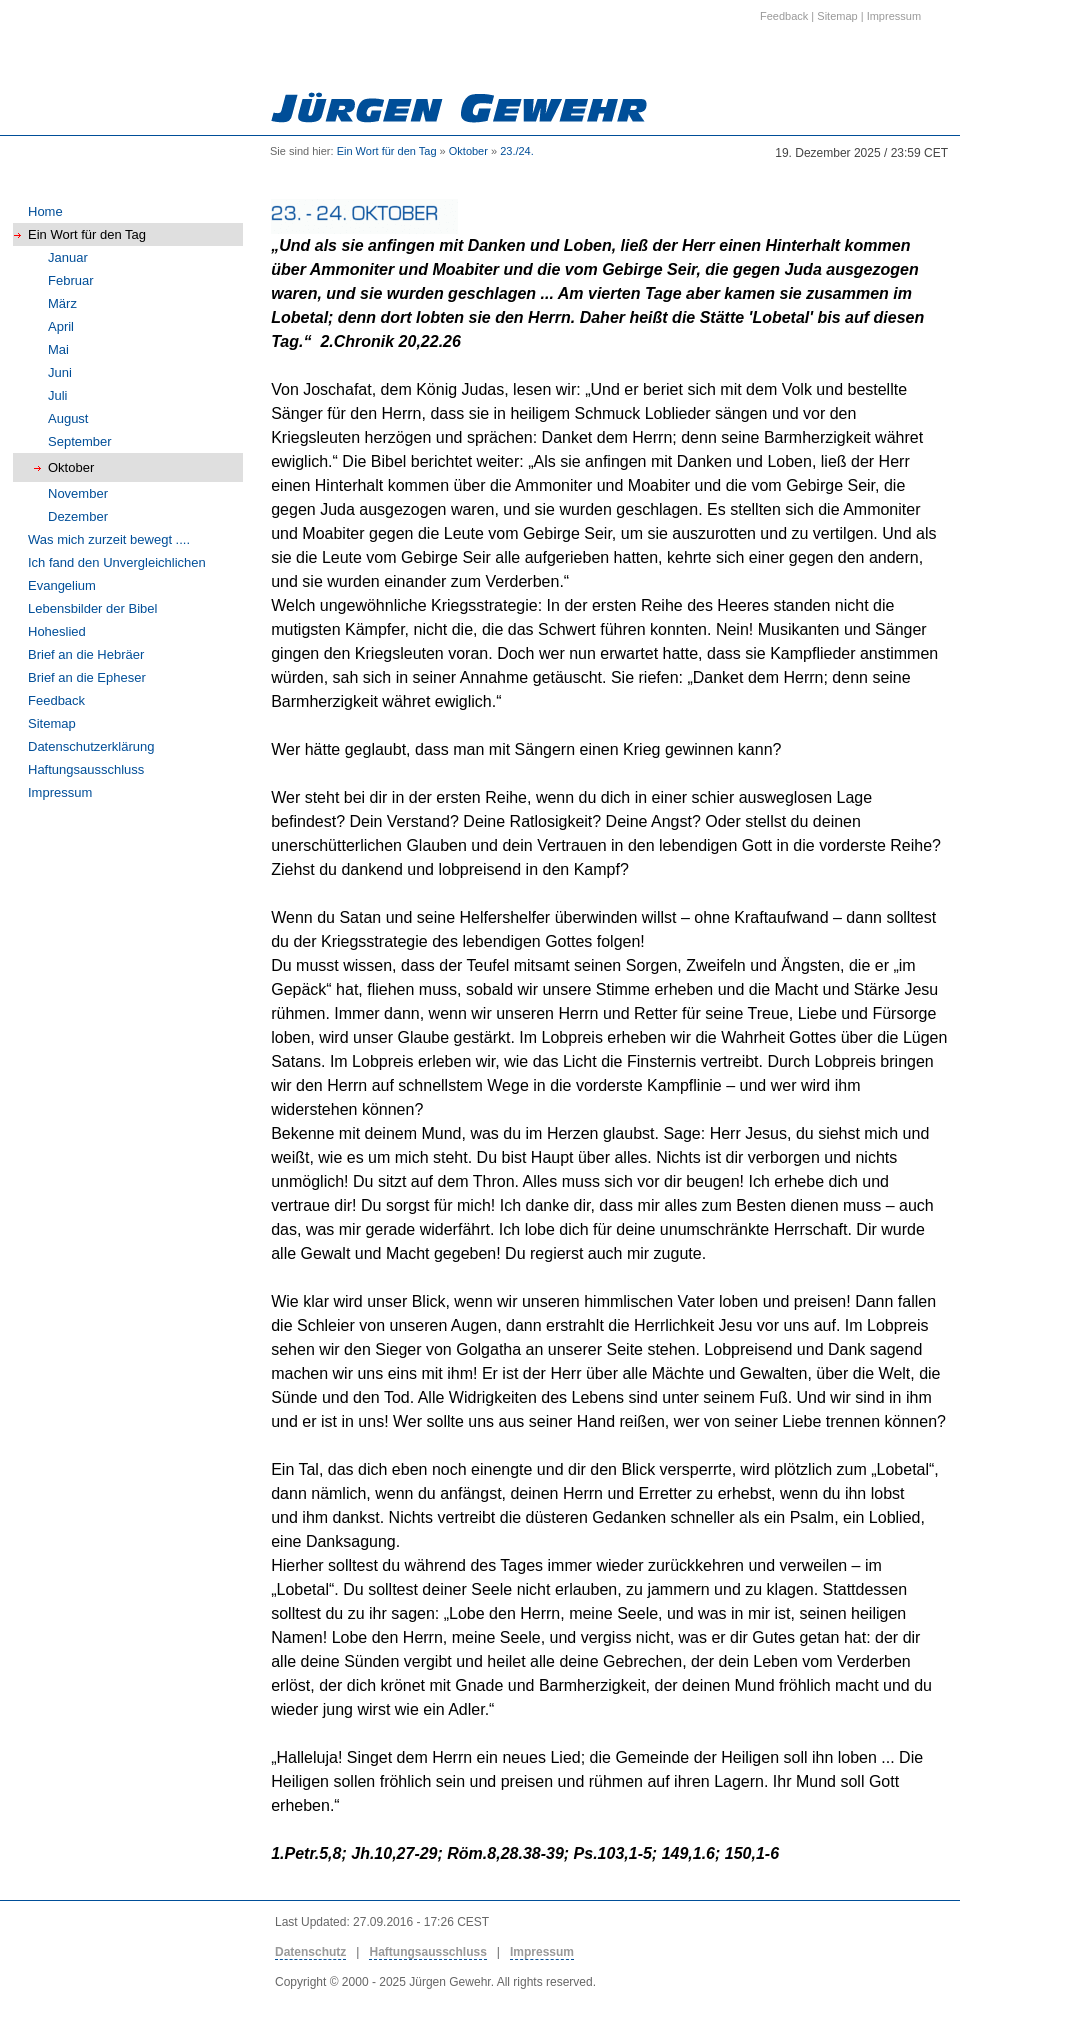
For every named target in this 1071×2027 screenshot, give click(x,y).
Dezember (78, 516)
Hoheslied (57, 631)
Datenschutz (310, 1952)
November (78, 493)
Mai (58, 349)
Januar (68, 257)
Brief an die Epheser (87, 677)
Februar (71, 280)
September (80, 441)
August (68, 418)
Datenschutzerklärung (91, 746)
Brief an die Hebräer (86, 654)
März (62, 303)
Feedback (56, 700)
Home (45, 211)
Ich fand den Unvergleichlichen (117, 562)
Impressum (60, 792)
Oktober (468, 151)
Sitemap (52, 723)
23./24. (517, 151)
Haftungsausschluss (86, 769)
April (61, 326)
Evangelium (62, 585)
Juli (58, 395)
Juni (60, 372)
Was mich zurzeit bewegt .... (109, 539)
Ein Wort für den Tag (387, 151)
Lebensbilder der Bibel (92, 608)
